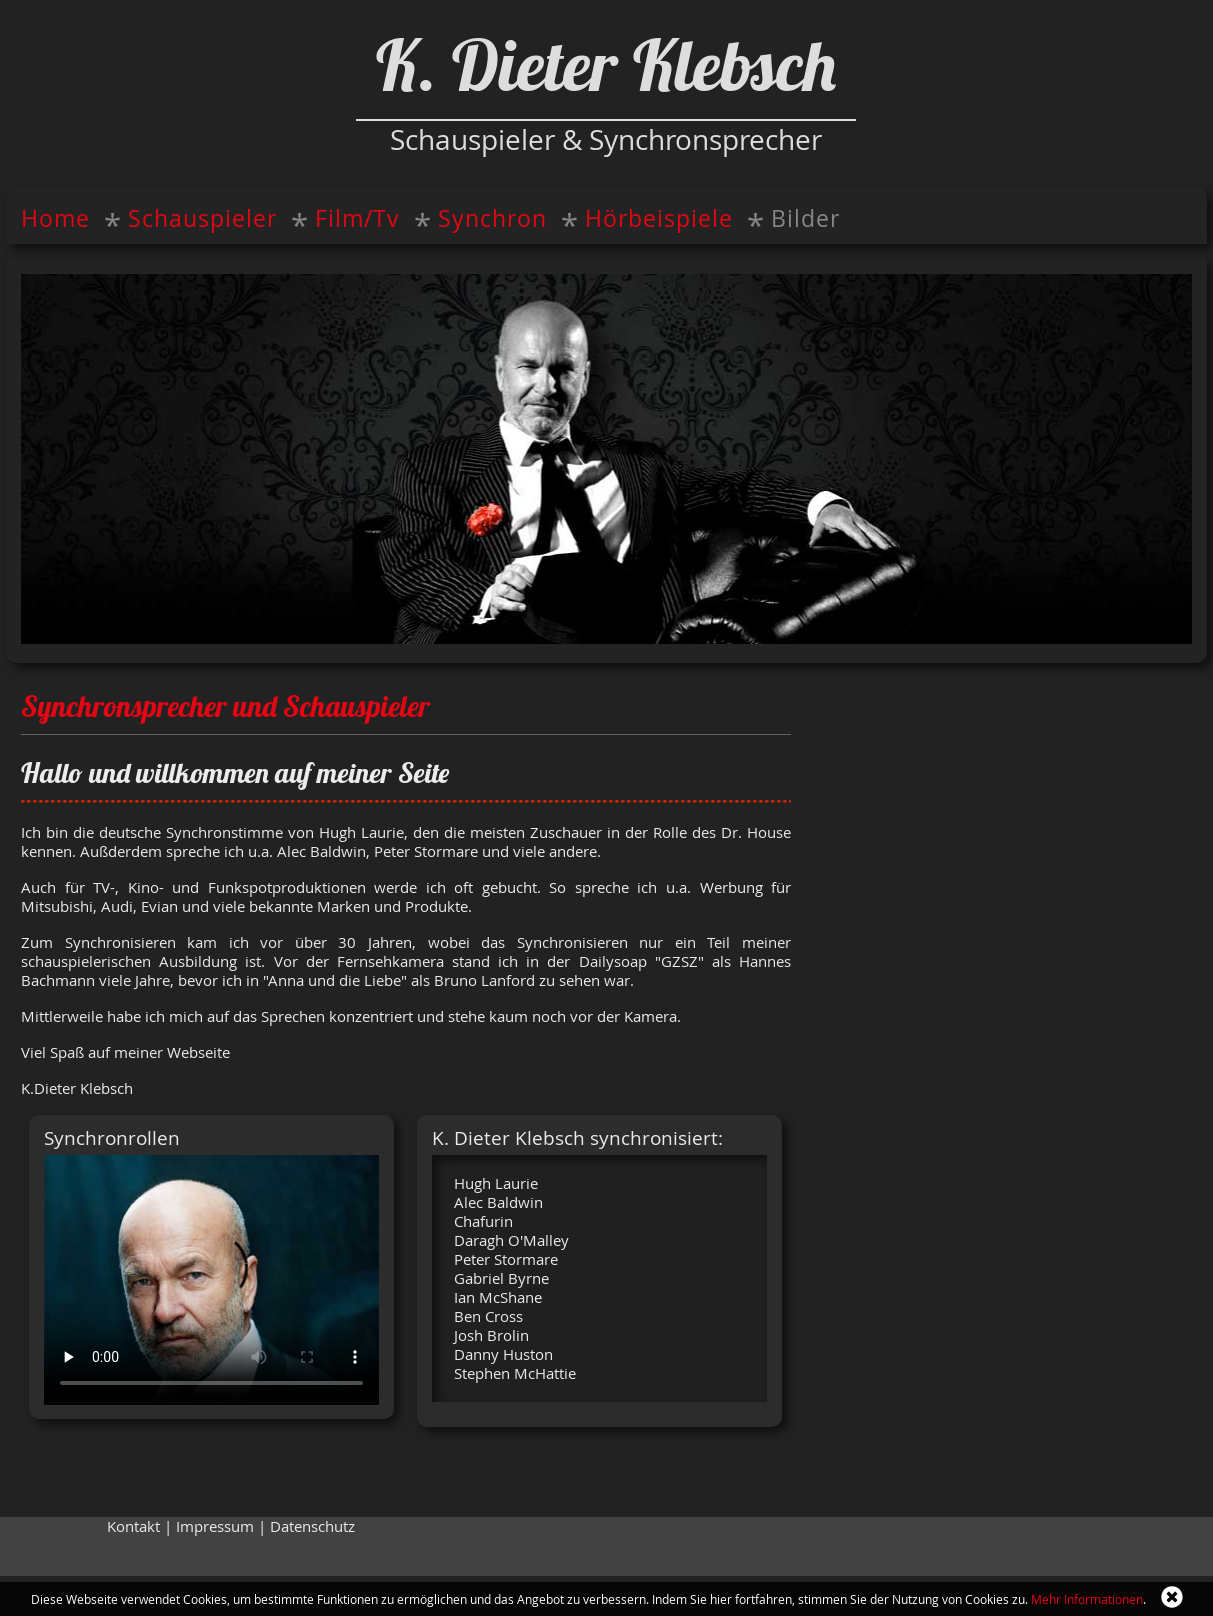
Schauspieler (202, 218)
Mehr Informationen (1087, 1599)
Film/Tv (357, 218)
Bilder (805, 218)
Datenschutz (312, 1526)
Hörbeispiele (659, 218)
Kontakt (133, 1526)
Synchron (492, 218)
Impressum (215, 1526)
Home (55, 218)
